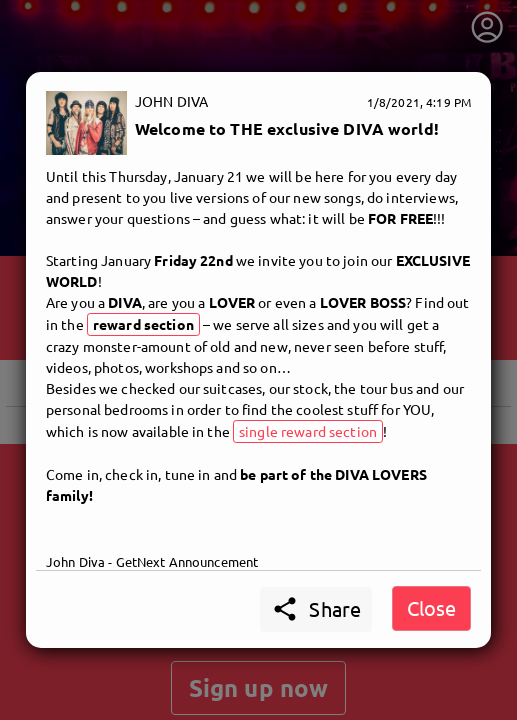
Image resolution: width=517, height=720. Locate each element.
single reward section (308, 431)
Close (431, 607)
